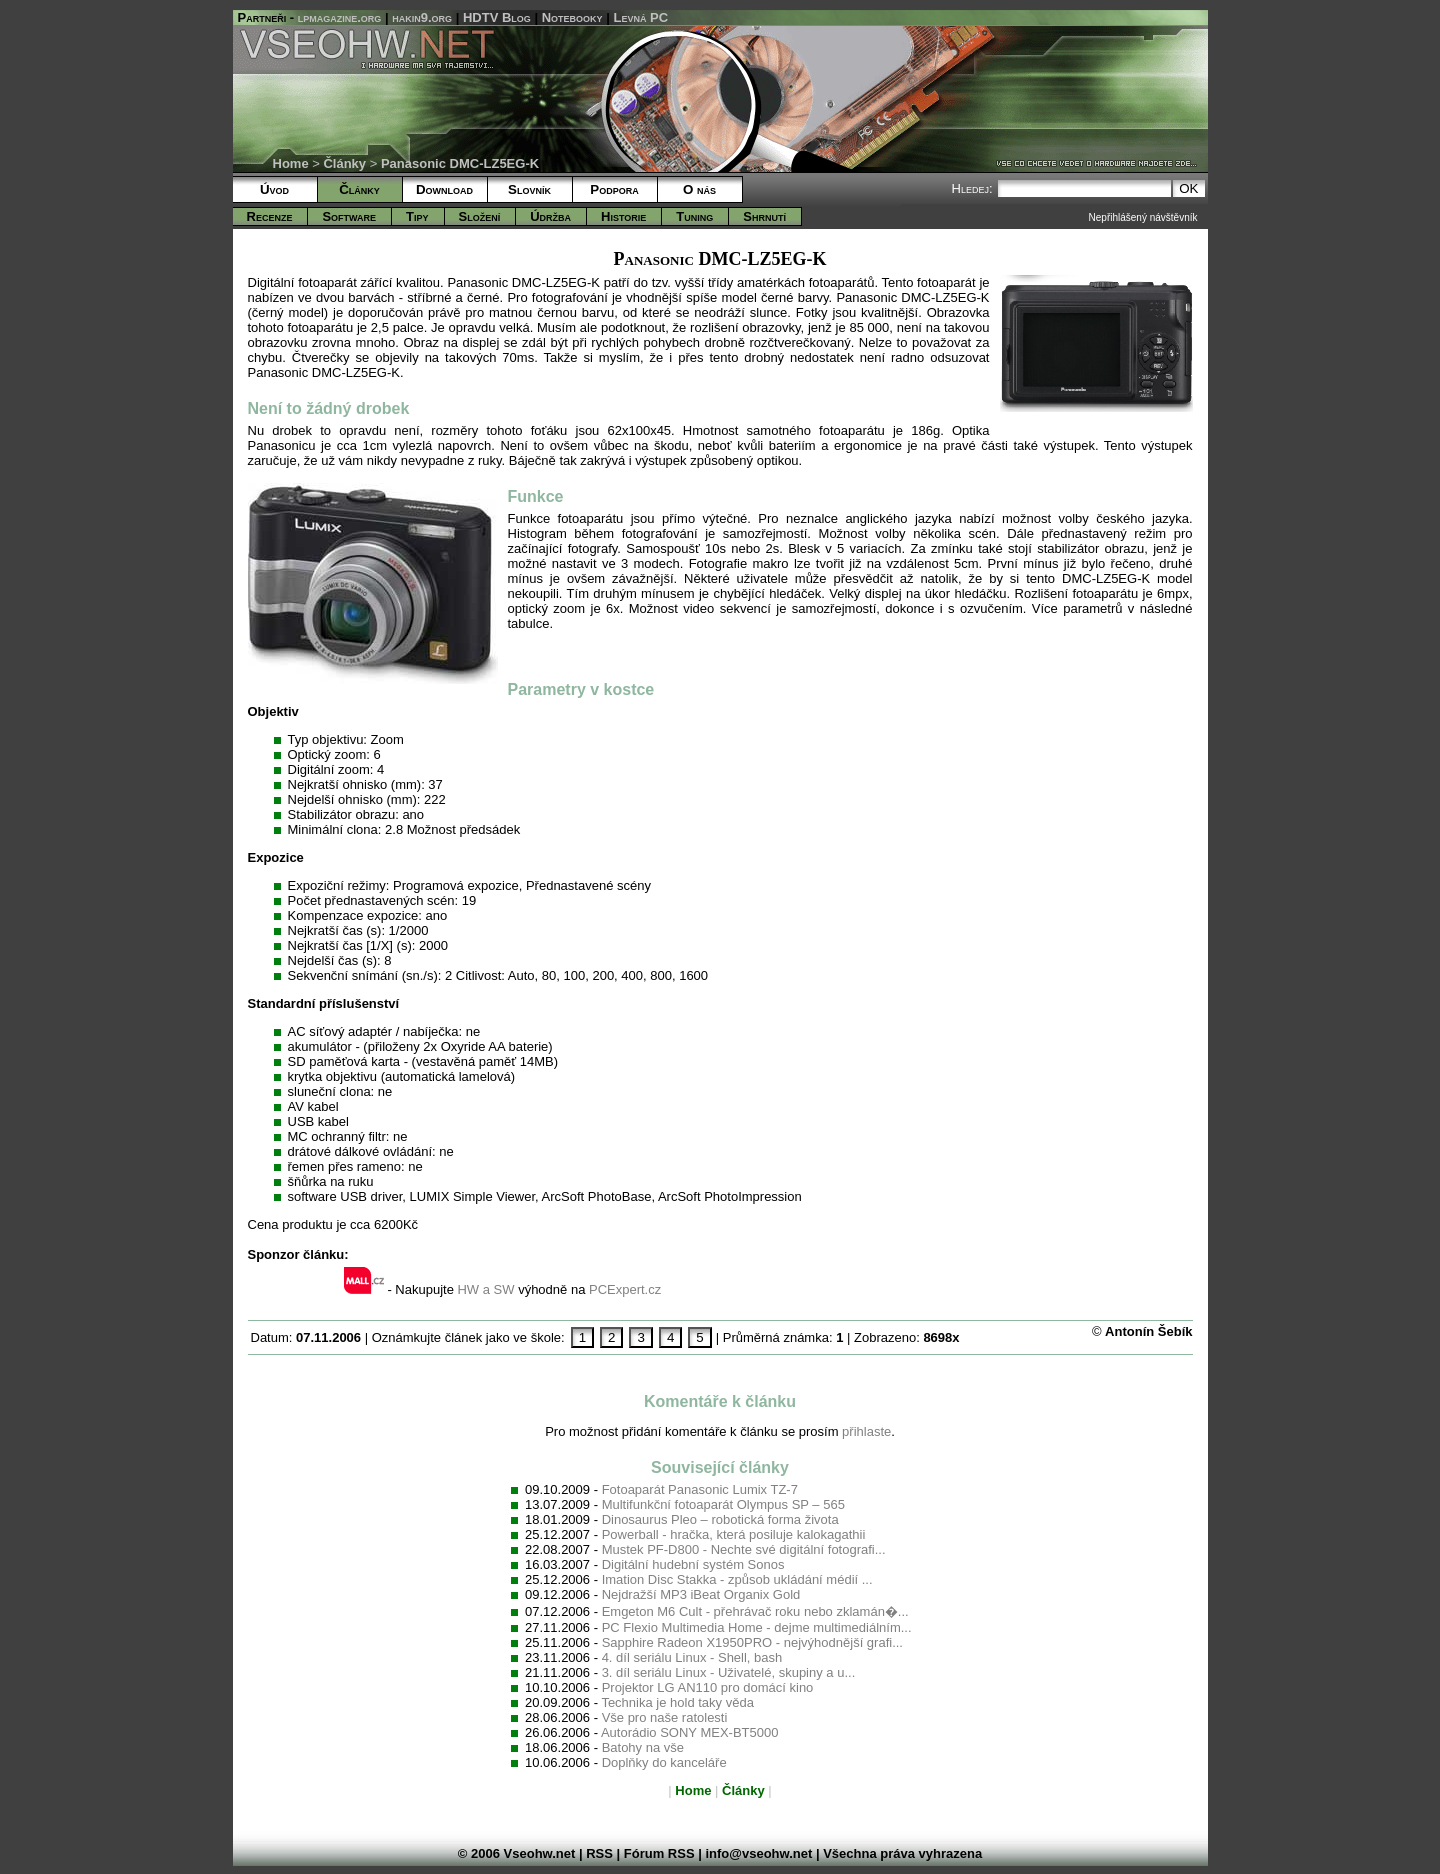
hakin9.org (422, 17)
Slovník (529, 189)
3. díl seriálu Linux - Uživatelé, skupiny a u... (729, 1672)
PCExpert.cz (625, 1289)
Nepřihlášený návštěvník (1143, 217)
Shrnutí (764, 216)
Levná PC (641, 17)
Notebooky (572, 17)
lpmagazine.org (340, 17)
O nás (699, 189)
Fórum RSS (659, 1853)
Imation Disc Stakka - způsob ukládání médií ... (737, 1579)
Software (349, 216)
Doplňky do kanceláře (664, 1762)
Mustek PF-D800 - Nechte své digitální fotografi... (744, 1549)
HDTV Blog (497, 17)
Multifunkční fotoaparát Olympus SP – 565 (723, 1504)
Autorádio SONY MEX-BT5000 (690, 1732)
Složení (480, 216)
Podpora (614, 189)
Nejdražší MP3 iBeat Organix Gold (701, 1594)
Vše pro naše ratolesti (665, 1717)
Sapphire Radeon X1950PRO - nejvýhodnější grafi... (752, 1642)
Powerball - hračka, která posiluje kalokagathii (734, 1534)
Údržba (550, 216)
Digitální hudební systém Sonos (693, 1564)
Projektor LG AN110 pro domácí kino (708, 1687)
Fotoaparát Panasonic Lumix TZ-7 (700, 1489)
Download (444, 189)
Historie (623, 216)
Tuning (694, 216)
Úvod (274, 189)
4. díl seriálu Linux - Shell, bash (692, 1657)
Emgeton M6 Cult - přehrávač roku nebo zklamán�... (755, 1611)
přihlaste (866, 1431)
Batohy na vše (643, 1747)
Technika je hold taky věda (677, 1702)
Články (344, 163)
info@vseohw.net (758, 1853)
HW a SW (485, 1289)
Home (291, 163)
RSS (599, 1853)
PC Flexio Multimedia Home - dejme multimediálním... (757, 1627)
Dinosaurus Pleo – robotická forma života (720, 1519)
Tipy (417, 216)
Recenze (270, 216)
